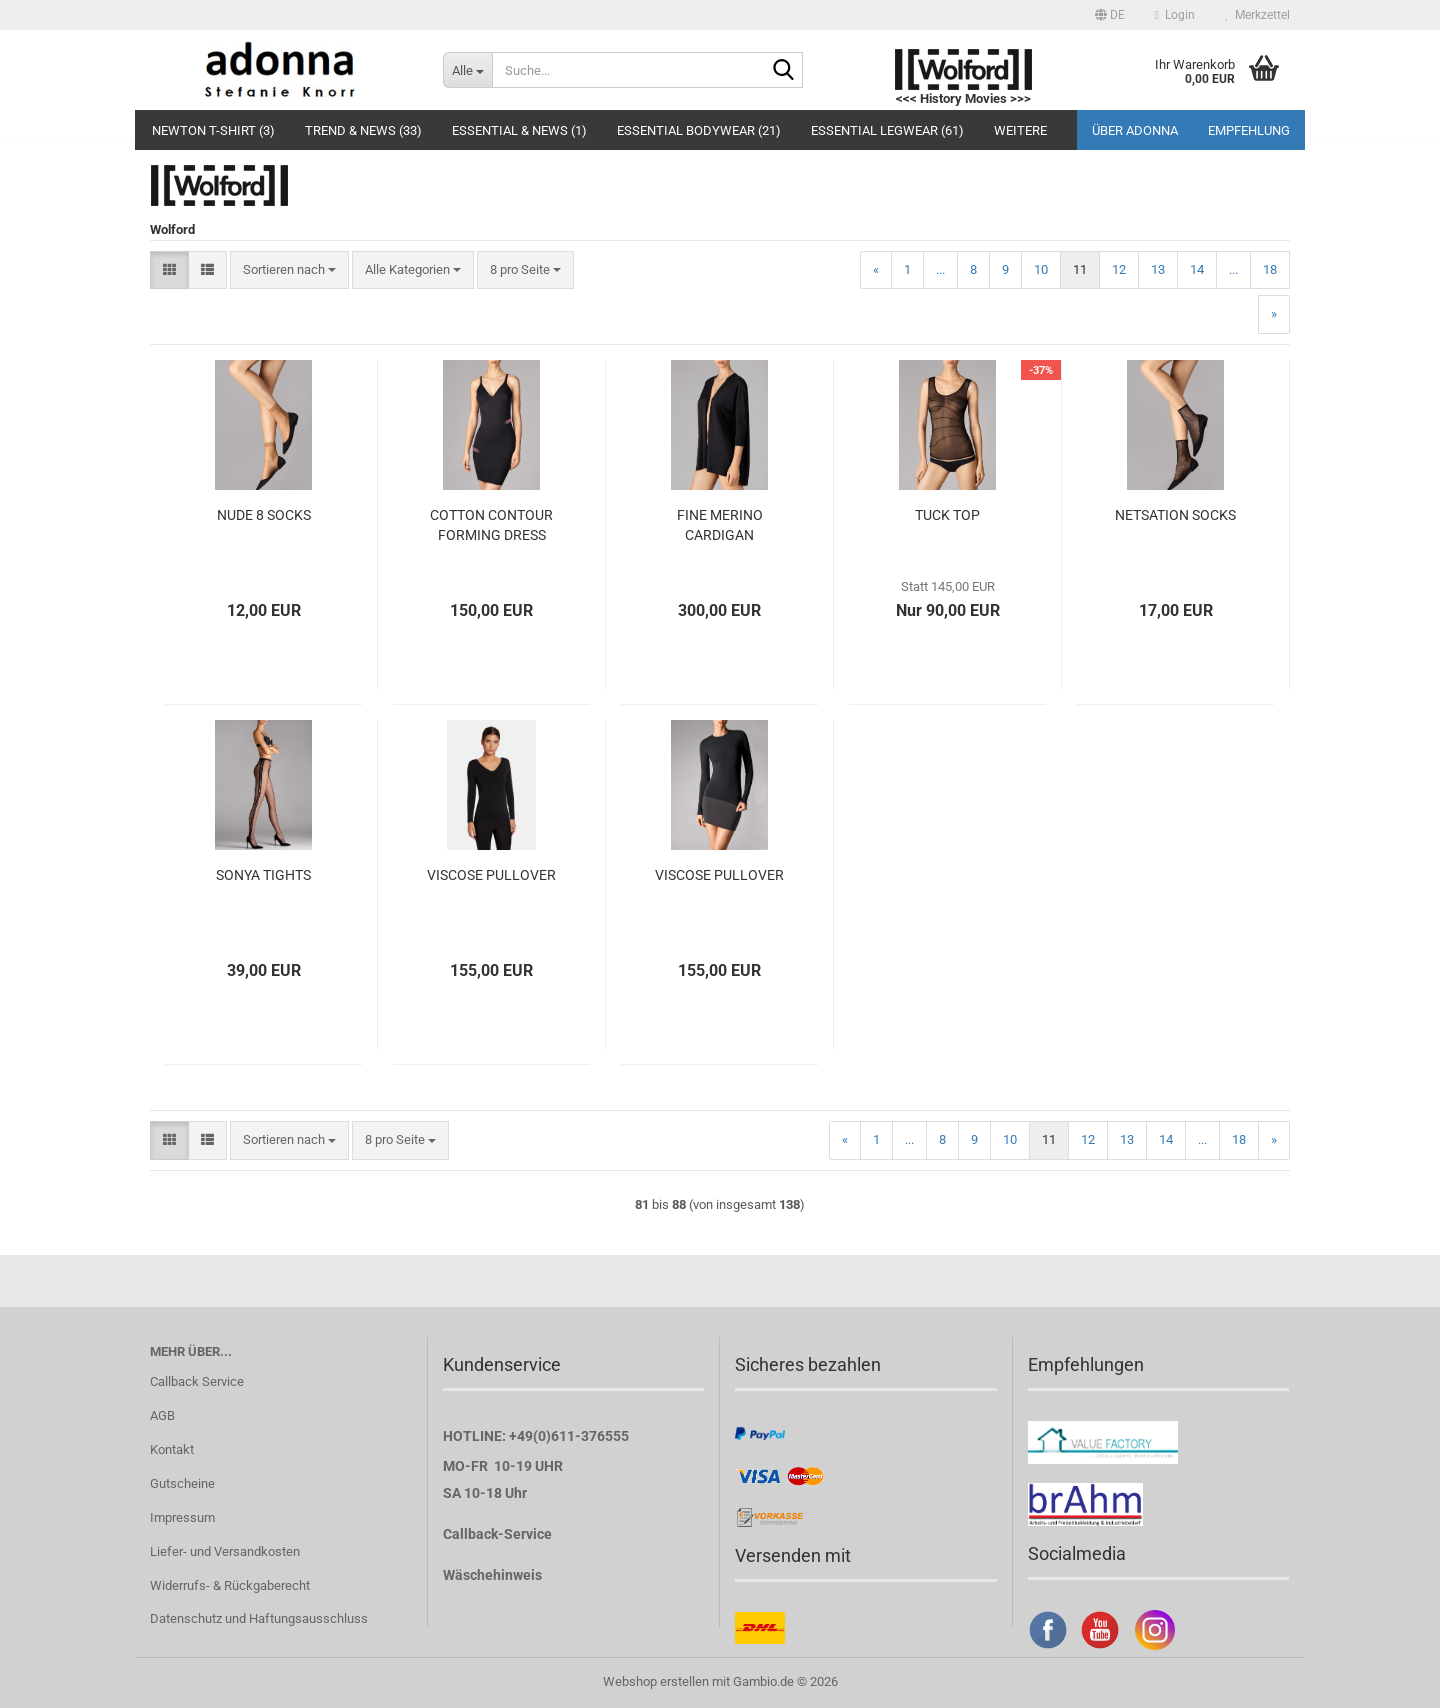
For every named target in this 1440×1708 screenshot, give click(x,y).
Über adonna (1135, 130)
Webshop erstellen (656, 1681)
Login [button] (1175, 15)
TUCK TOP (947, 515)
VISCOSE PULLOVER (491, 875)
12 (1119, 269)
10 (1041, 269)
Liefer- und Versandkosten (225, 1551)
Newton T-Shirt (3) (213, 130)
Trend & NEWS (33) (363, 130)
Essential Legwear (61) (887, 130)
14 (1197, 269)
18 (1270, 269)
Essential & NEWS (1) (519, 130)
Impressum (182, 1517)
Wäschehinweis (492, 1575)
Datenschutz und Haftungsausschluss (259, 1618)
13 (1158, 269)
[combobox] (289, 270)
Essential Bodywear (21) (699, 130)
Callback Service (197, 1381)
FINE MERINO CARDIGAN (720, 525)
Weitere (1020, 130)
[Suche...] (467, 70)
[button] (1110, 15)
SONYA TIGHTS (263, 875)
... (940, 269)
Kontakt (172, 1449)
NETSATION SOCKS (1175, 515)
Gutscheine (182, 1483)
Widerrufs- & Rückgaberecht (230, 1585)
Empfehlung (1249, 130)
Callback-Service (497, 1534)
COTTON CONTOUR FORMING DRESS (491, 525)
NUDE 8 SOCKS (264, 515)
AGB (162, 1415)
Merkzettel (1257, 15)
